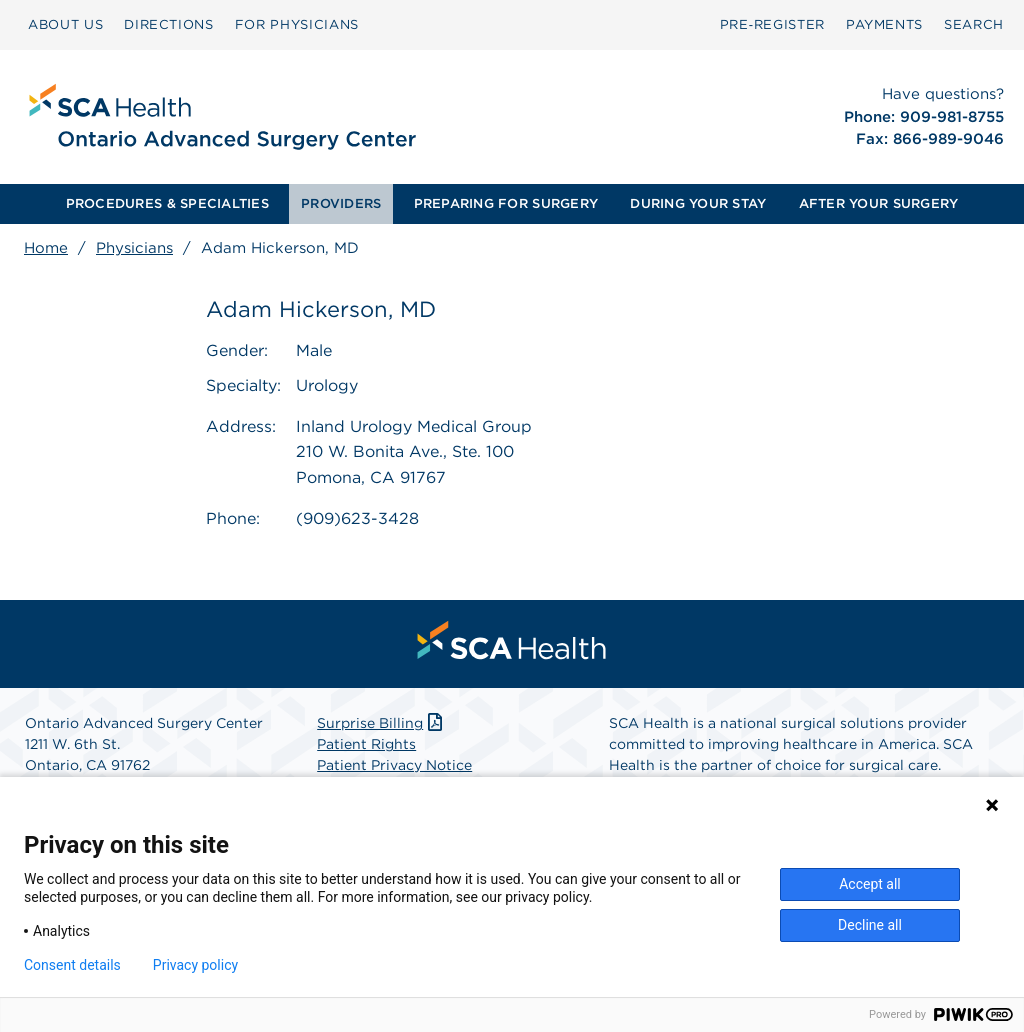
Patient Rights (366, 744)
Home (46, 248)
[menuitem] (65, 25)
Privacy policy (195, 965)
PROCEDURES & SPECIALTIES (167, 203)
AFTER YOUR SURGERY (879, 203)
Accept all (870, 884)
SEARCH (974, 24)
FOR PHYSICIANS (297, 24)
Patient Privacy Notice (394, 765)
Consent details (72, 965)
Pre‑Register (772, 24)
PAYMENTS (884, 24)
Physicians (134, 248)
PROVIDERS (341, 203)
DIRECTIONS (169, 24)
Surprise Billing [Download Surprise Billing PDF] (381, 723)
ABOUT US (65, 24)
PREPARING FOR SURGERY (506, 203)
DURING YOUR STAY (698, 203)
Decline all (870, 925)
